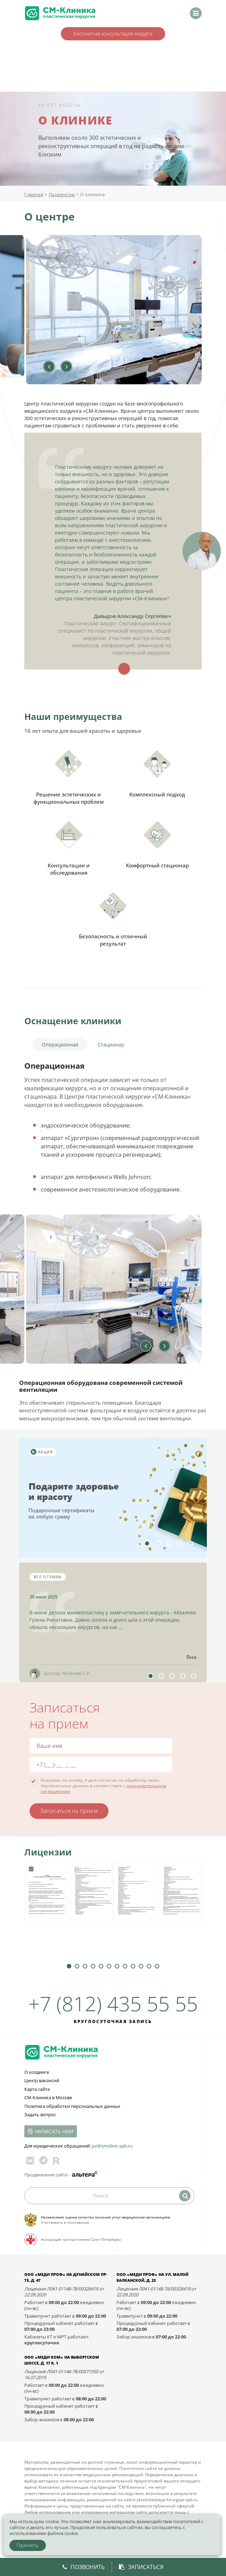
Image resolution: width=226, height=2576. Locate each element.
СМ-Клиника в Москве (48, 2097)
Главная (33, 194)
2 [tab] (74, 1237)
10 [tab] (141, 1966)
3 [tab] (97, 1237)
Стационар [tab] (111, 1044)
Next (66, 366)
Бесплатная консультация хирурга (112, 33)
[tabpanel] (113, 1289)
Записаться (141, 2567)
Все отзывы (48, 1576)
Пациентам (62, 194)
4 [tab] (179, 1543)
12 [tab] (157, 1966)
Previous (49, 366)
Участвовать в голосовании (65, 2222)
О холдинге (36, 2072)
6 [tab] (109, 1966)
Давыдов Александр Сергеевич (132, 616)
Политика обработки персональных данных (72, 2106)
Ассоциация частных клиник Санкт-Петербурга (81, 2239)
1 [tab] (50, 1237)
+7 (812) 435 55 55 (113, 2003)
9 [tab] (133, 1966)
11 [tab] (149, 1966)
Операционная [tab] (60, 1044)
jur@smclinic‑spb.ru (112, 2146)
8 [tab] (125, 1966)
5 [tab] (190, 1543)
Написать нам (54, 2131)
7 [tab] (117, 1966)
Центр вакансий (41, 2080)
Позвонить (84, 2567)
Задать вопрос (40, 2114)
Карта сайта (37, 2089)
